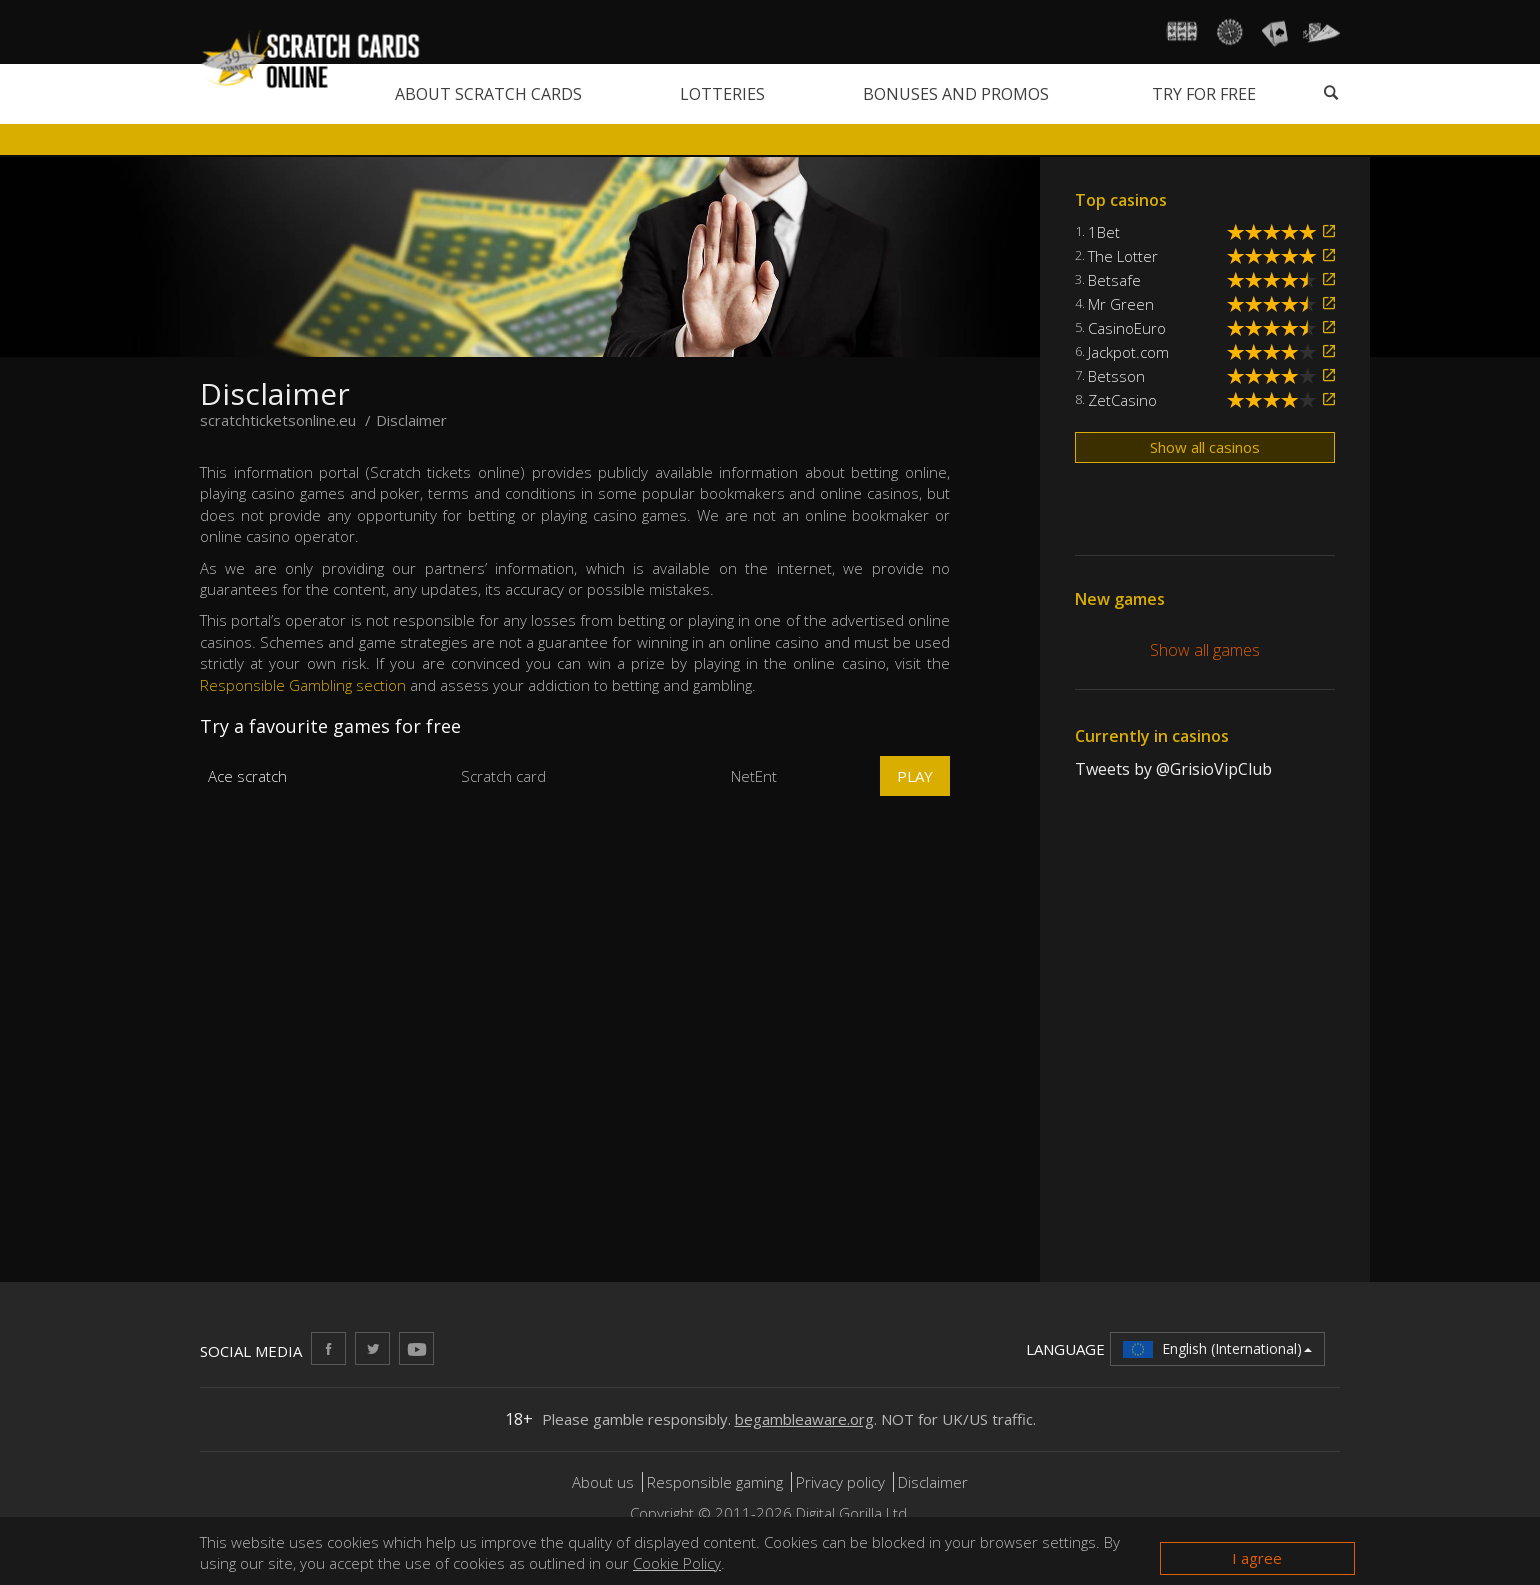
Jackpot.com (1128, 352)
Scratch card (503, 776)
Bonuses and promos (956, 94)
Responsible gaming (715, 1482)
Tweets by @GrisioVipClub (1173, 769)
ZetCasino (1122, 400)
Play (915, 776)
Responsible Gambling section (303, 685)
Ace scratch (247, 776)
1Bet (1104, 232)
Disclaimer (933, 1482)
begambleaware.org (804, 1419)
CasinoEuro (1127, 328)
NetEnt (754, 776)
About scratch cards (488, 94)
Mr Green (1121, 304)
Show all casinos (1205, 447)
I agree (1257, 1558)
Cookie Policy (677, 1563)
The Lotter (1123, 256)
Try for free (1204, 94)
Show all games (1205, 650)
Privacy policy (840, 1482)
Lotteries (722, 94)
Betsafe (1114, 280)
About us (605, 1482)
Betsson (1116, 376)
